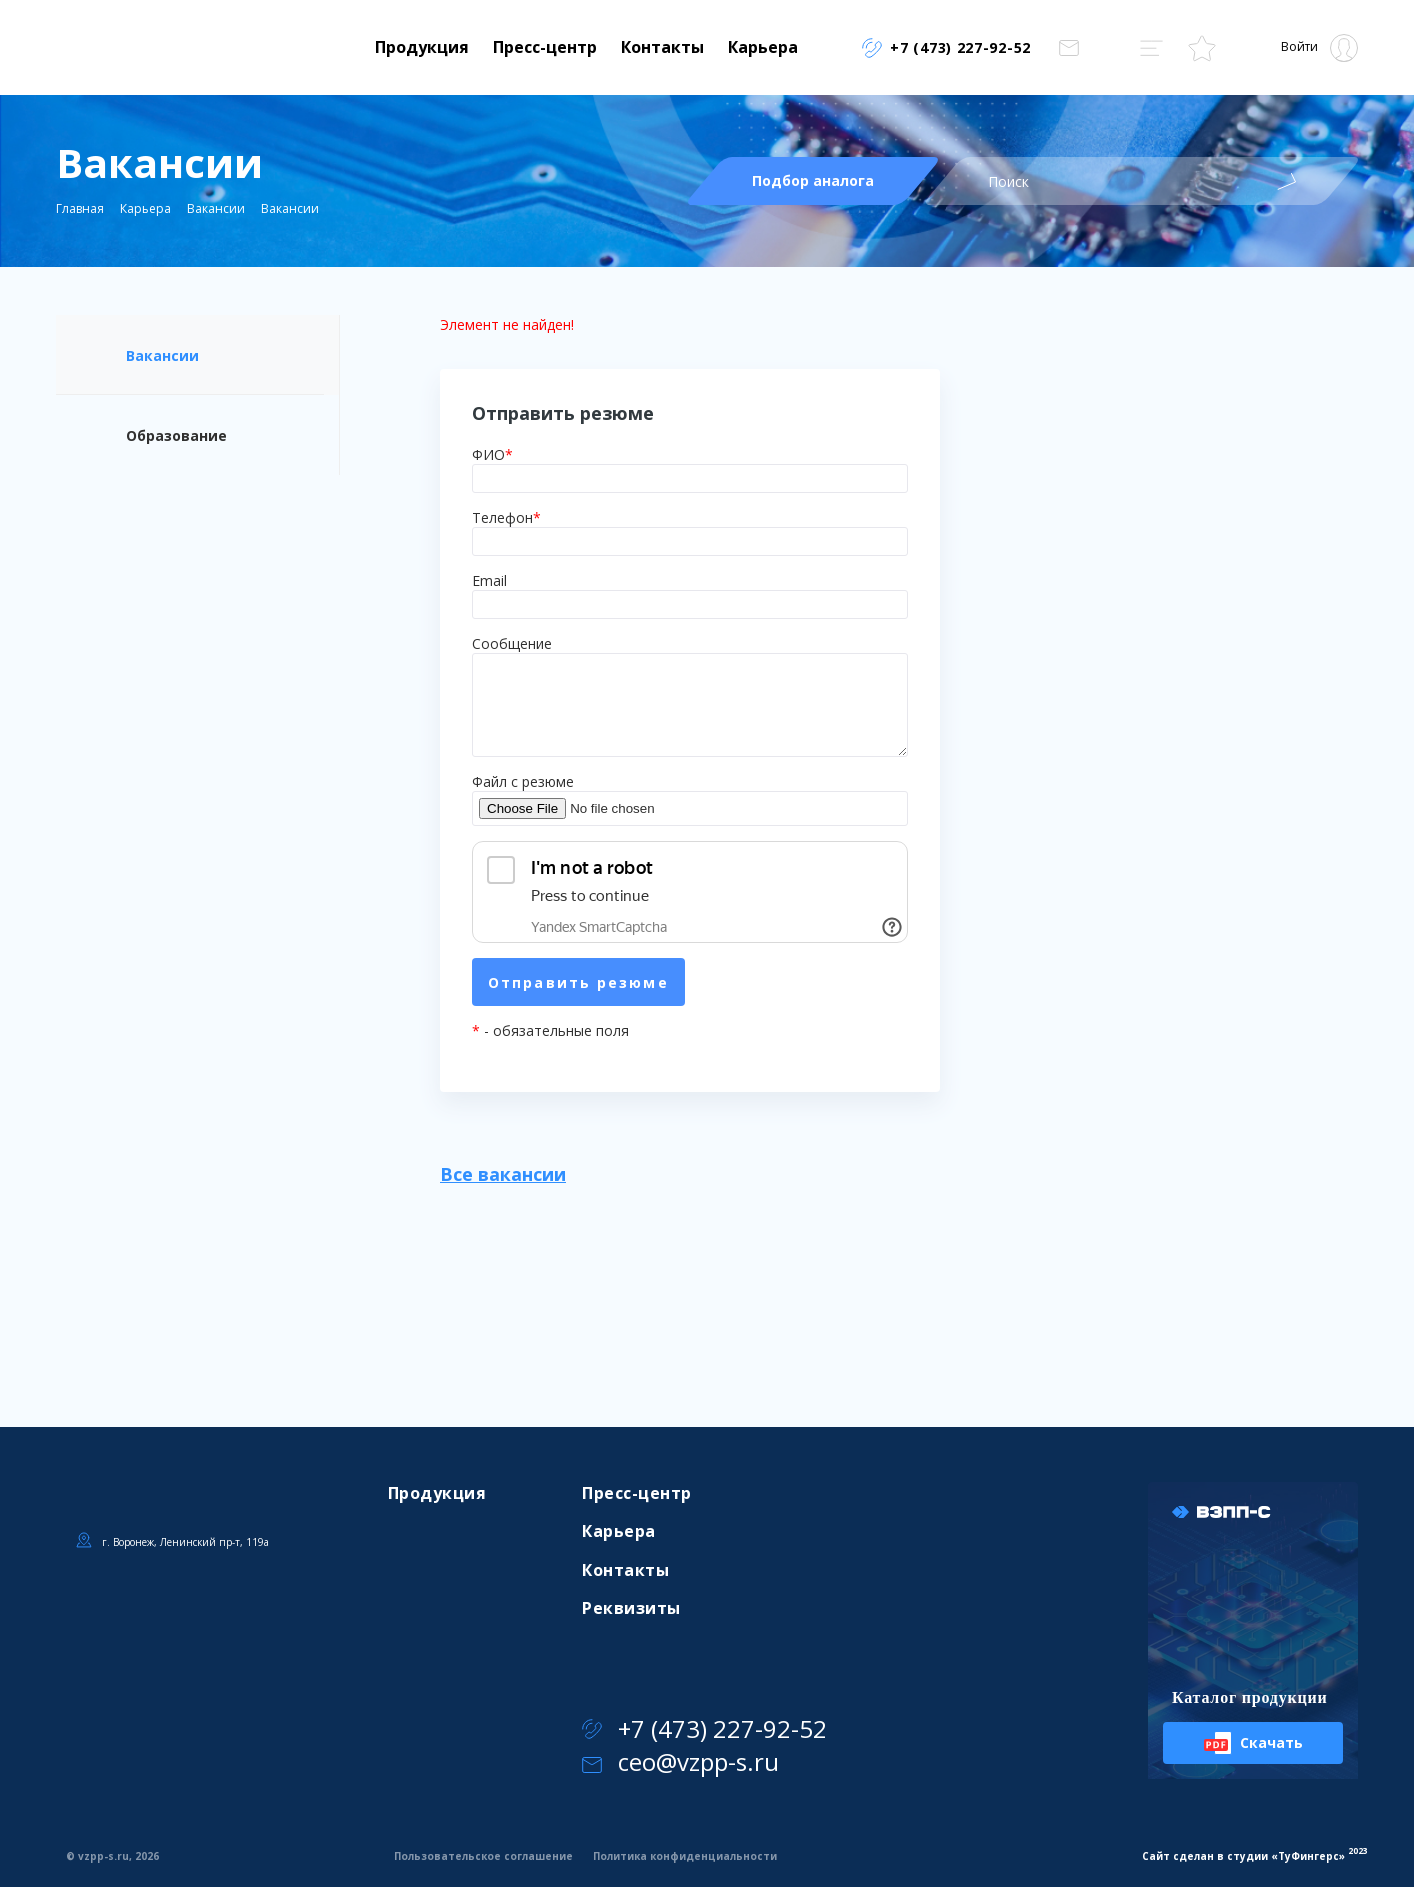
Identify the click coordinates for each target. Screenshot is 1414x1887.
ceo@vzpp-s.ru (680, 1761)
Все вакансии (503, 1174)
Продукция (422, 47)
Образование (176, 435)
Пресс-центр (545, 47)
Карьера (763, 47)
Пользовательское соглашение (483, 1856)
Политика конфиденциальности (685, 1856)
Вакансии (216, 208)
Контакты (662, 47)
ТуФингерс (1308, 1856)
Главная (80, 208)
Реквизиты (631, 1608)
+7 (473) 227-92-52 (704, 1728)
